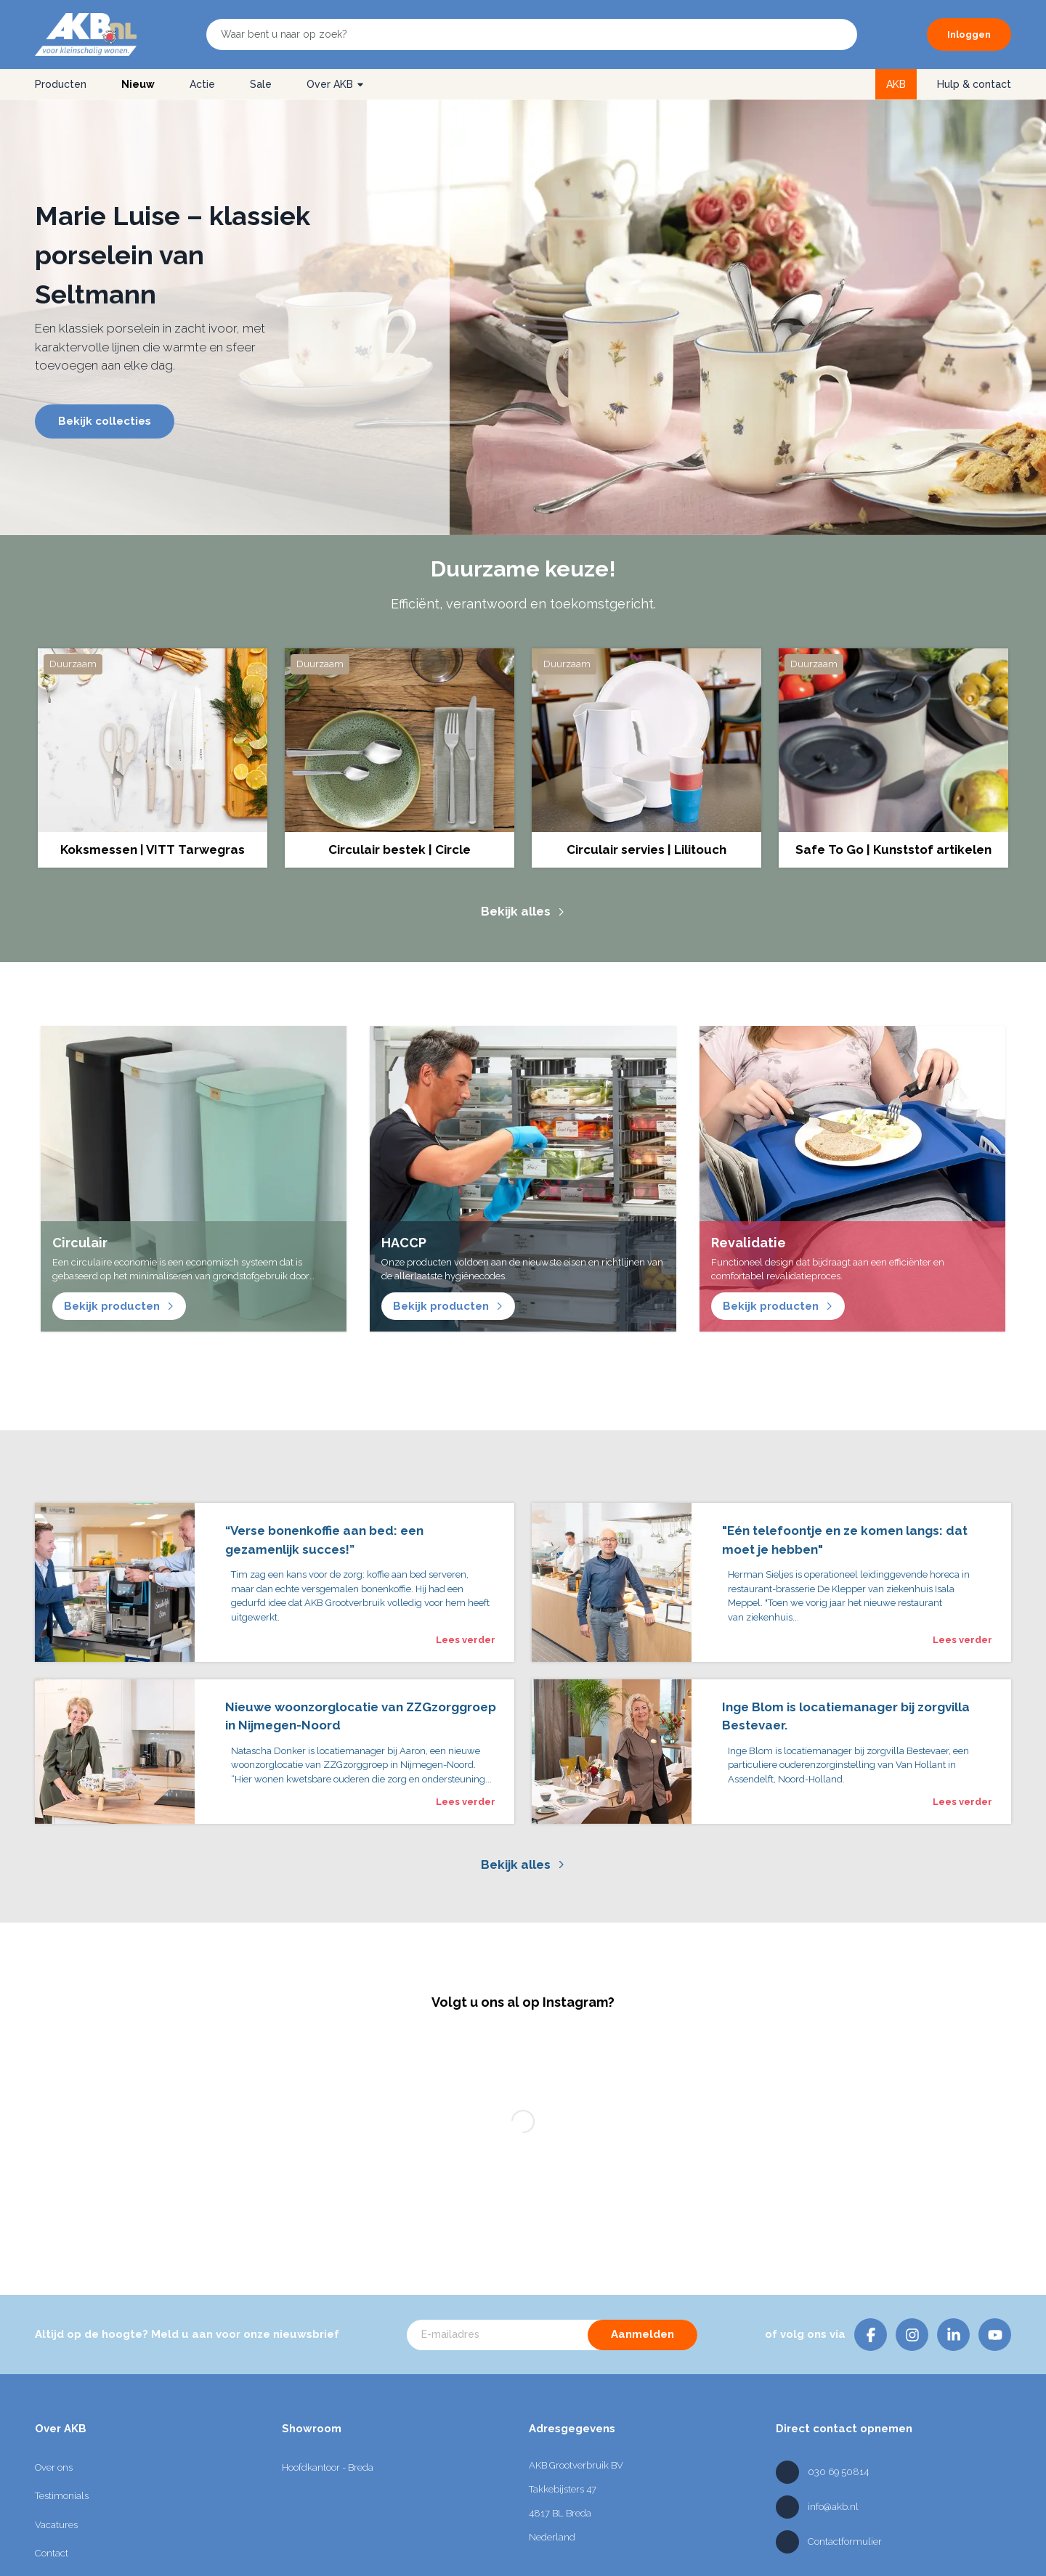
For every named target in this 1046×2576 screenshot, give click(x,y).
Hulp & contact (974, 84)
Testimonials (62, 2497)
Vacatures (56, 2526)
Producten (60, 84)
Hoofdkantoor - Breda (327, 2468)
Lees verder (465, 1639)
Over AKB (336, 84)
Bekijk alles (523, 911)
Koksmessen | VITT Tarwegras (152, 849)
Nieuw (138, 84)
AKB (896, 84)
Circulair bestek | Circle (399, 849)
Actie (202, 84)
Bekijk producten (119, 1306)
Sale (261, 84)
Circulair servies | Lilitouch (646, 849)
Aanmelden (642, 2335)
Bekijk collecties (104, 421)
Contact (51, 2554)
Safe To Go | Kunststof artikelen (893, 849)
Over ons (54, 2468)
